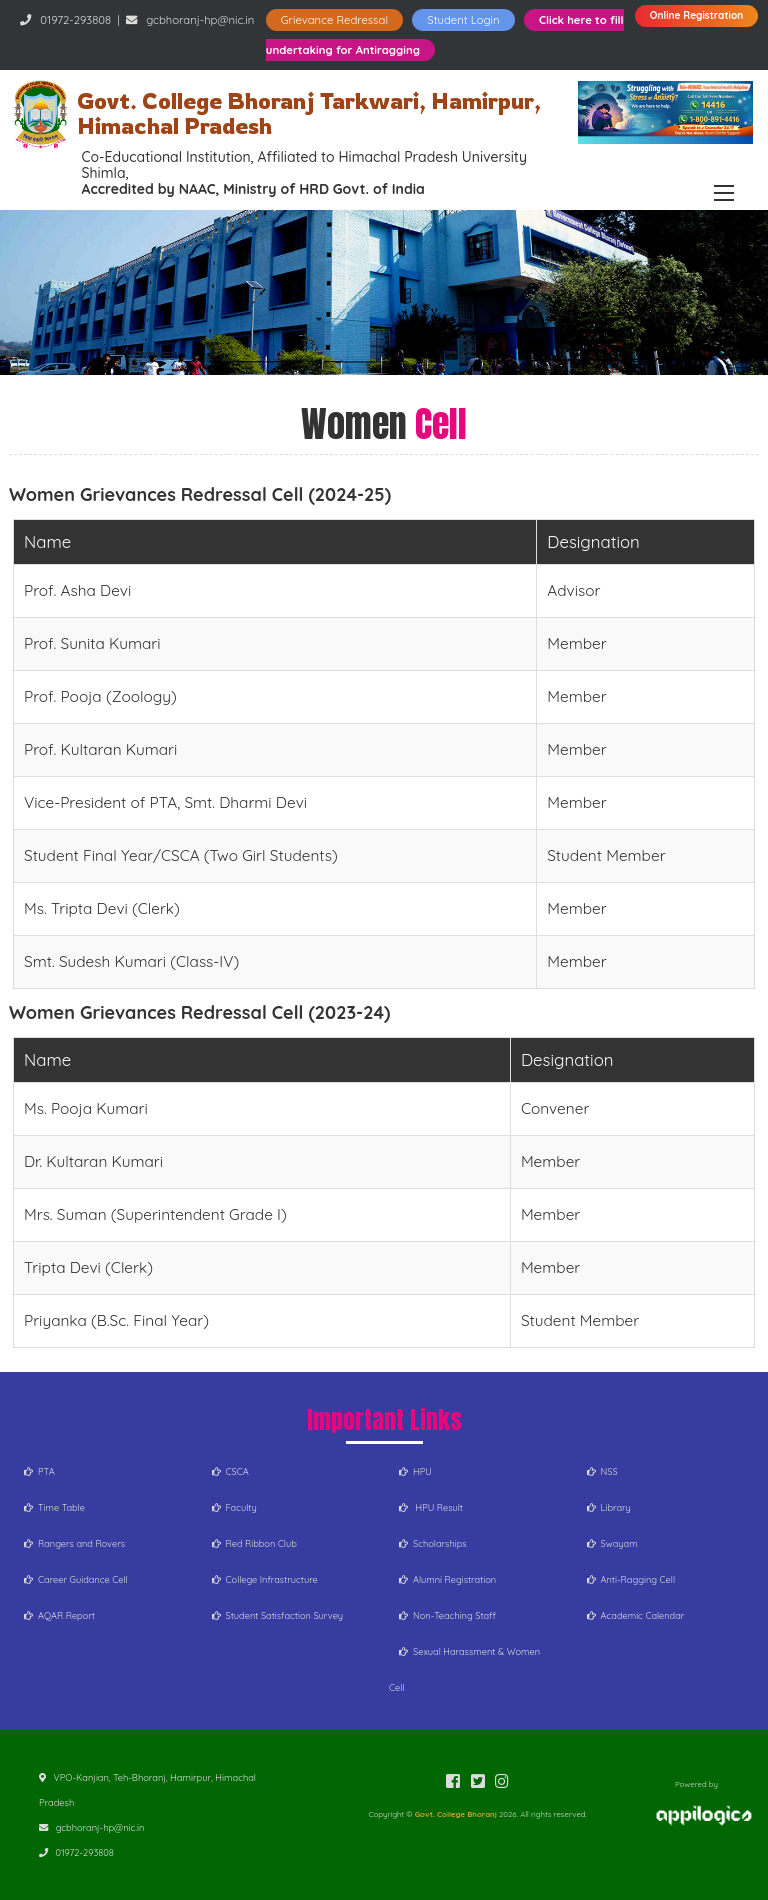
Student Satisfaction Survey (278, 1615)
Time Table (54, 1507)
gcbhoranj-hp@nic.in (200, 20)
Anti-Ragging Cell (631, 1579)
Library (609, 1507)
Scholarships (433, 1543)
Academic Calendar (636, 1615)
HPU (415, 1471)
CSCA (230, 1471)
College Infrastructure (265, 1579)
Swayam (612, 1543)
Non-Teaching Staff (447, 1615)
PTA (39, 1471)
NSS (602, 1471)
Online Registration (696, 15)
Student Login (463, 20)
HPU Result (431, 1507)
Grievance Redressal (334, 20)
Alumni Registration (447, 1579)
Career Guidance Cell (76, 1579)
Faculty (234, 1507)
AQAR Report (59, 1615)
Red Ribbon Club (254, 1543)
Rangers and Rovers (74, 1543)
